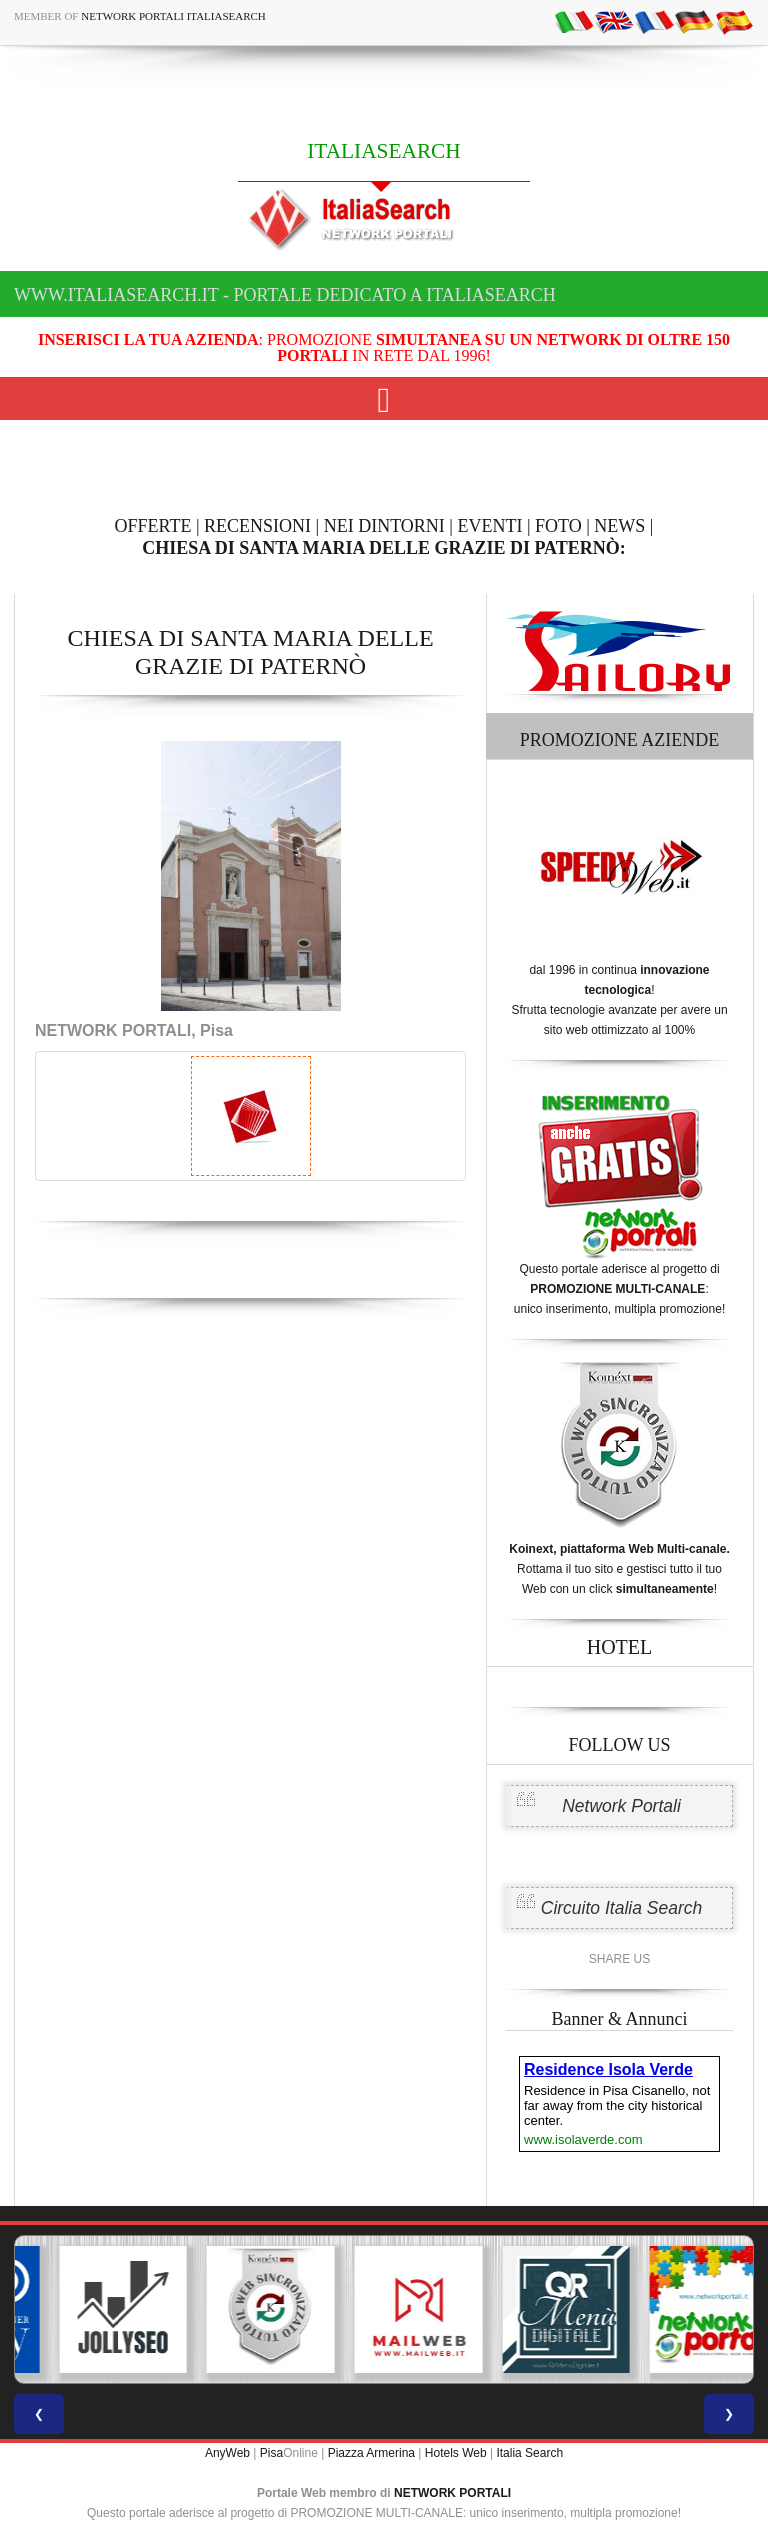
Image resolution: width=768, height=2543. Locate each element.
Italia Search (529, 2453)
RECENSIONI (257, 526)
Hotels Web (456, 2453)
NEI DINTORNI (384, 526)
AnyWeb (227, 2453)
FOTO (558, 526)
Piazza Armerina (371, 2453)
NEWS (619, 526)
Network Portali (621, 1806)
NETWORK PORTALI (452, 2493)
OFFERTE (153, 526)
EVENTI (489, 526)
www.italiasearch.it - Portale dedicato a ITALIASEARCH (285, 295)
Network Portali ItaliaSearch (173, 16)
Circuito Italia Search (621, 1908)
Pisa (271, 2453)
